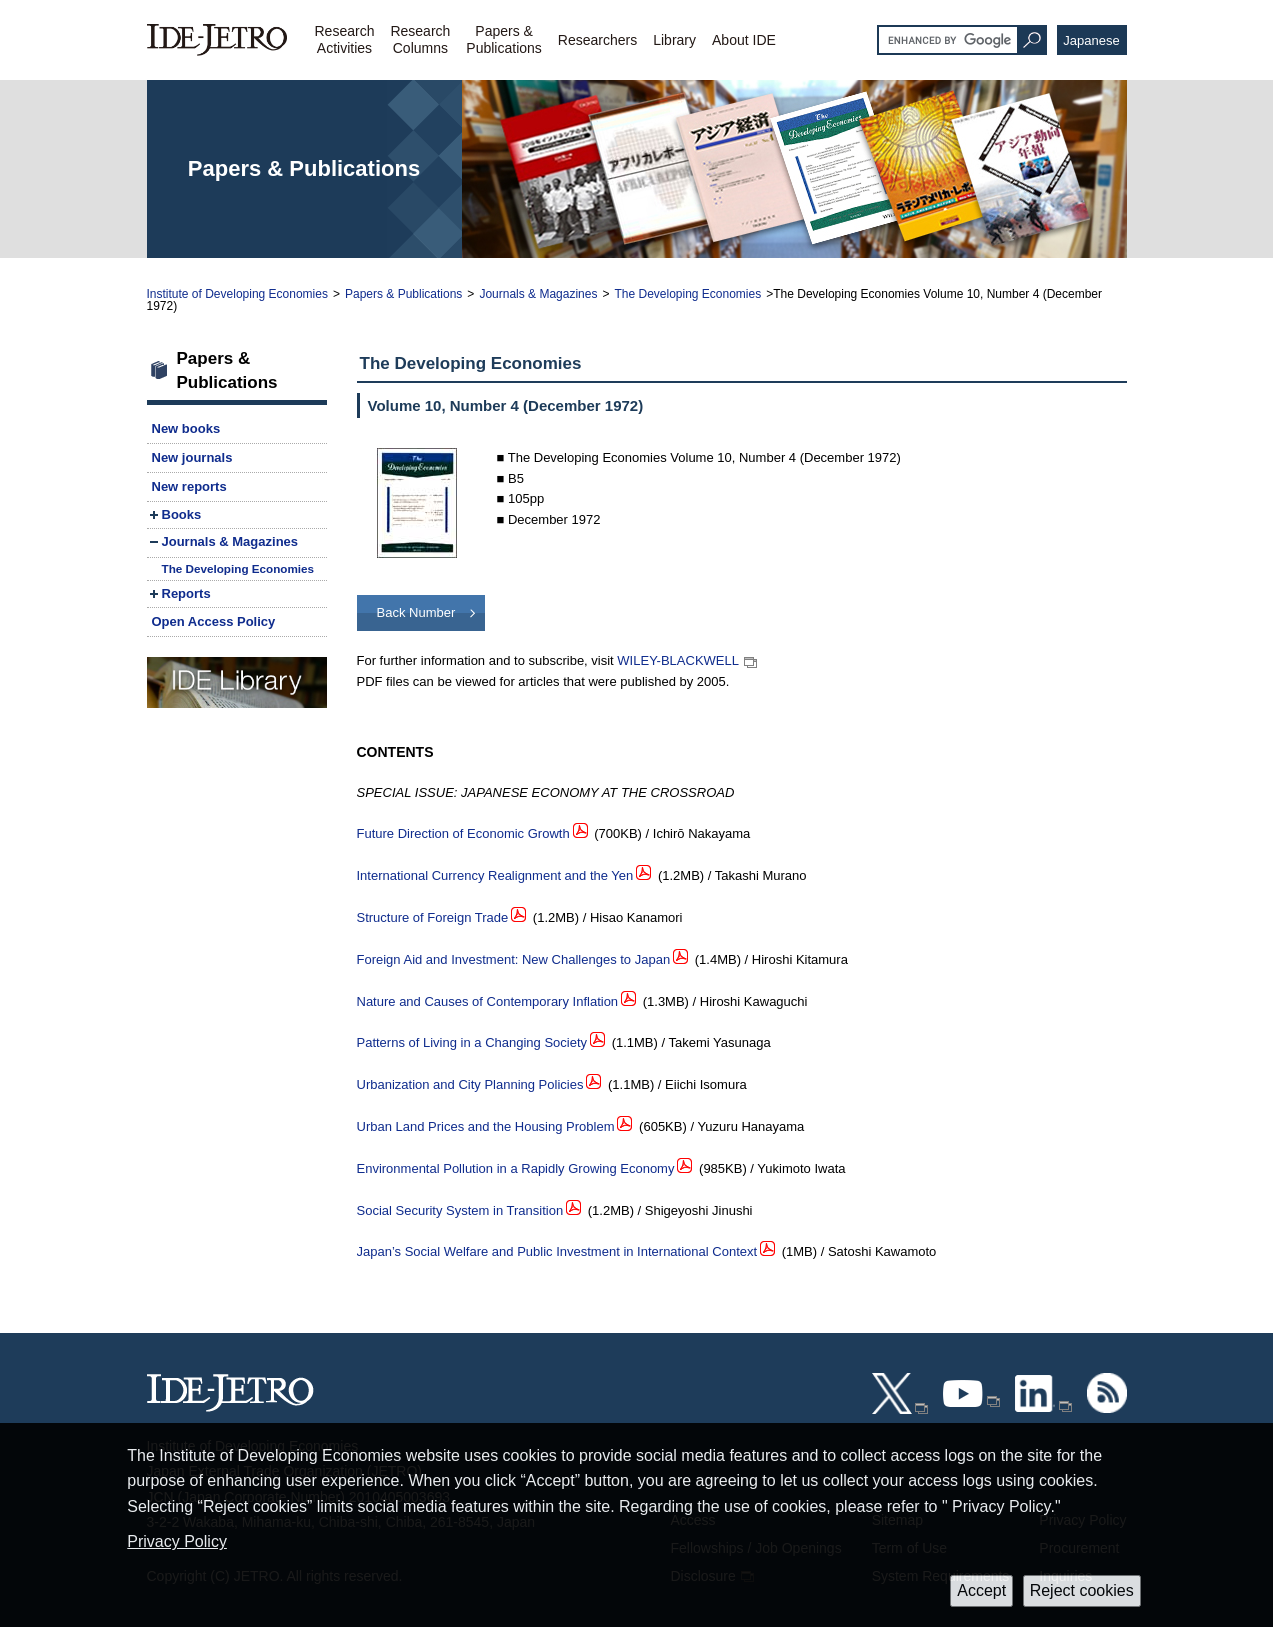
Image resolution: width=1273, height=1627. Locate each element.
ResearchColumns (420, 39)
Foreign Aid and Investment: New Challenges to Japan (514, 959)
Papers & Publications (403, 294)
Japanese (1091, 40)
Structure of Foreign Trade (433, 917)
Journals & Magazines (538, 294)
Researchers (597, 40)
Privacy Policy (177, 1541)
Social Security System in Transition (460, 1210)
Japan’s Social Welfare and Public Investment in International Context (557, 1251)
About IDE (744, 40)
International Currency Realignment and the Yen (495, 875)
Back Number (416, 612)
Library (674, 40)
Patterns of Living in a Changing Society (472, 1042)
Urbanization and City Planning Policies (470, 1084)
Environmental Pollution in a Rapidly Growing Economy (516, 1168)
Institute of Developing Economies (237, 294)
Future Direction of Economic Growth (463, 833)
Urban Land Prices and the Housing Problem (486, 1126)
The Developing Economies (687, 294)
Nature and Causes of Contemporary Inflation (488, 1001)
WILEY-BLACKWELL (678, 660)
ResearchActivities (345, 39)
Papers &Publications (504, 39)
